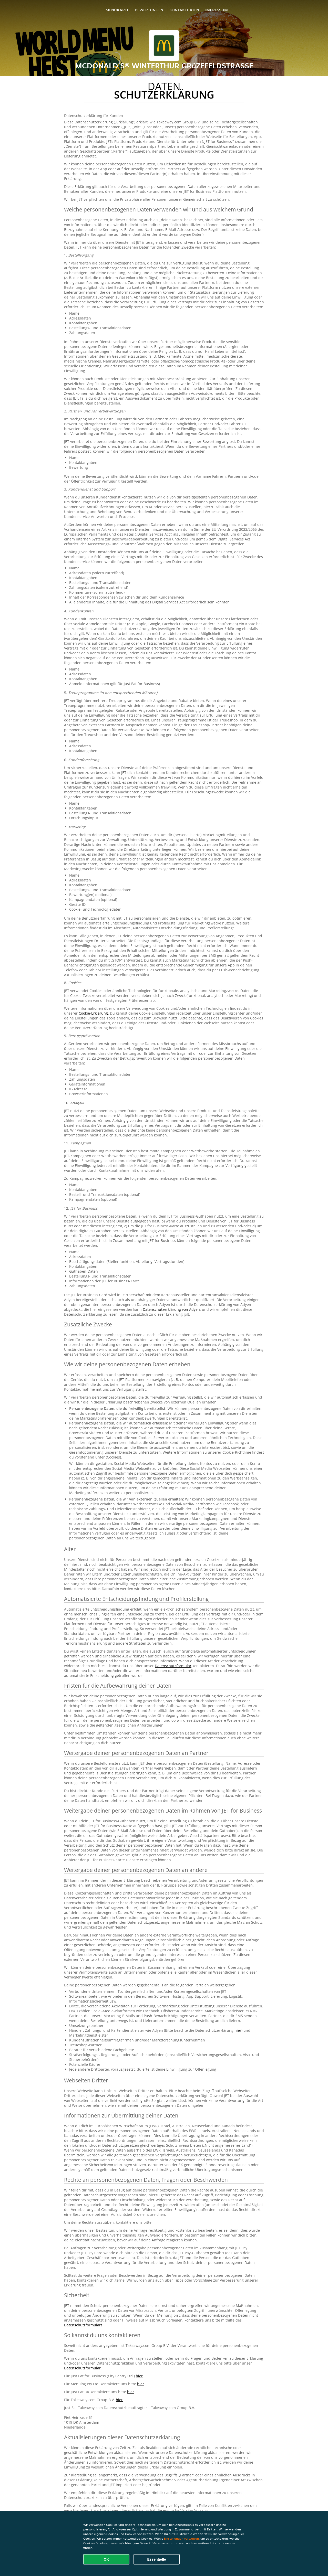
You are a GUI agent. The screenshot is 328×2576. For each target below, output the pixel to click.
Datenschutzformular (173, 1665)
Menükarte (117, 10)
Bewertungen (149, 10)
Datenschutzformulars (83, 2325)
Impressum (216, 10)
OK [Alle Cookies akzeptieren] (106, 2559)
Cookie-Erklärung (93, 1013)
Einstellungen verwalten (181, 2538)
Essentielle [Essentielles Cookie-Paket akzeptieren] (156, 2559)
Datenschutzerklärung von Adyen (171, 1309)
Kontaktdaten (184, 10)
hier (237, 2030)
